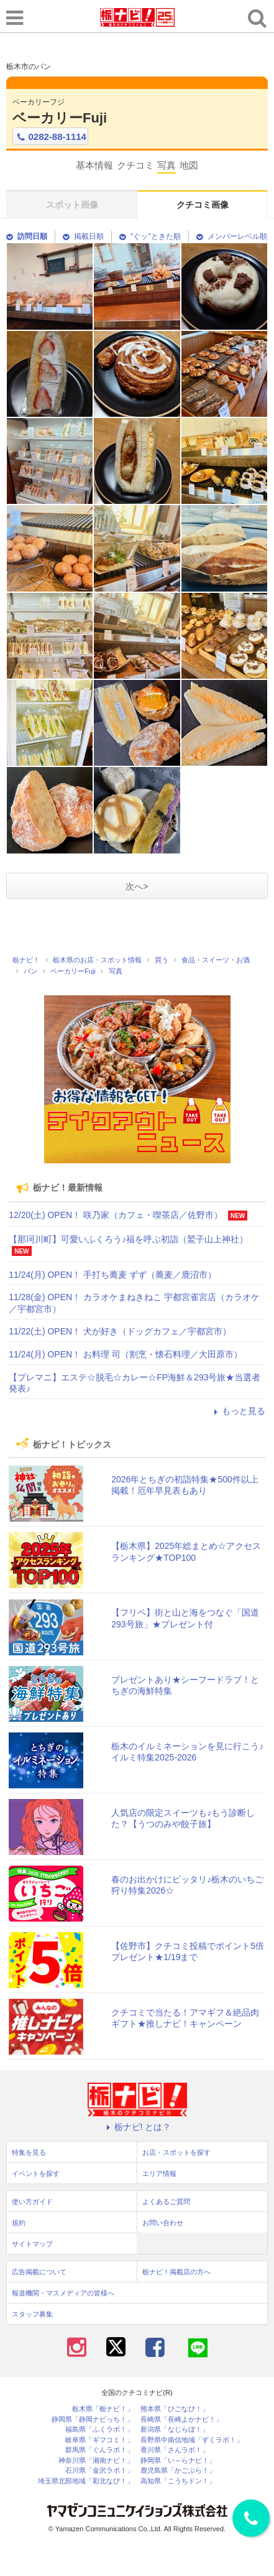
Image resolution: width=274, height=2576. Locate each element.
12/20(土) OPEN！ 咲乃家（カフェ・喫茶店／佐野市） (115, 1215)
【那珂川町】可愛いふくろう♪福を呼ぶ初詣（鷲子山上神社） (128, 1239)
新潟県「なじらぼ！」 (174, 2429)
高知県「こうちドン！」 (178, 2481)
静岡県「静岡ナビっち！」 (93, 2419)
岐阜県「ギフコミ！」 (99, 2440)
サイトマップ (32, 2244)
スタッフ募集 (32, 2314)
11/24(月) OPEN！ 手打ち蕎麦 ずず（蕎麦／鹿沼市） (112, 1275)
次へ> (137, 886)
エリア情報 (159, 2173)
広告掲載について (39, 2272)
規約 (18, 2222)
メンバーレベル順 (231, 236)
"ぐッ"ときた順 (150, 236)
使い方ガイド (32, 2201)
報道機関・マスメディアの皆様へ (63, 2293)
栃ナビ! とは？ (137, 2127)
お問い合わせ (162, 2222)
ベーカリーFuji (59, 118)
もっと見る (238, 1411)
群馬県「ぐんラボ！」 (99, 2450)
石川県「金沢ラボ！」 (99, 2470)
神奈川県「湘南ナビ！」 (96, 2460)
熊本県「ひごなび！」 (174, 2409)
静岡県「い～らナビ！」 (178, 2460)
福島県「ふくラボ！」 (99, 2429)
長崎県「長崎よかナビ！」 (181, 2419)
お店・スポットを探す (176, 2152)
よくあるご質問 (166, 2201)
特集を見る (29, 2152)
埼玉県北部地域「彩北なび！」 (86, 2481)
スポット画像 (72, 205)
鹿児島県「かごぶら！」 (178, 2470)
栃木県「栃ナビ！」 (103, 2409)
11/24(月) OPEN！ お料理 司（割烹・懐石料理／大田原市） (125, 1354)
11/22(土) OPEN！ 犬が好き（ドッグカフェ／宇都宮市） (120, 1331)
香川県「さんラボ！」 (174, 2450)
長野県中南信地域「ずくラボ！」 (191, 2440)
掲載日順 (83, 236)
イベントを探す (36, 2173)
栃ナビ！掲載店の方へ (176, 2272)
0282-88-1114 (50, 136)
